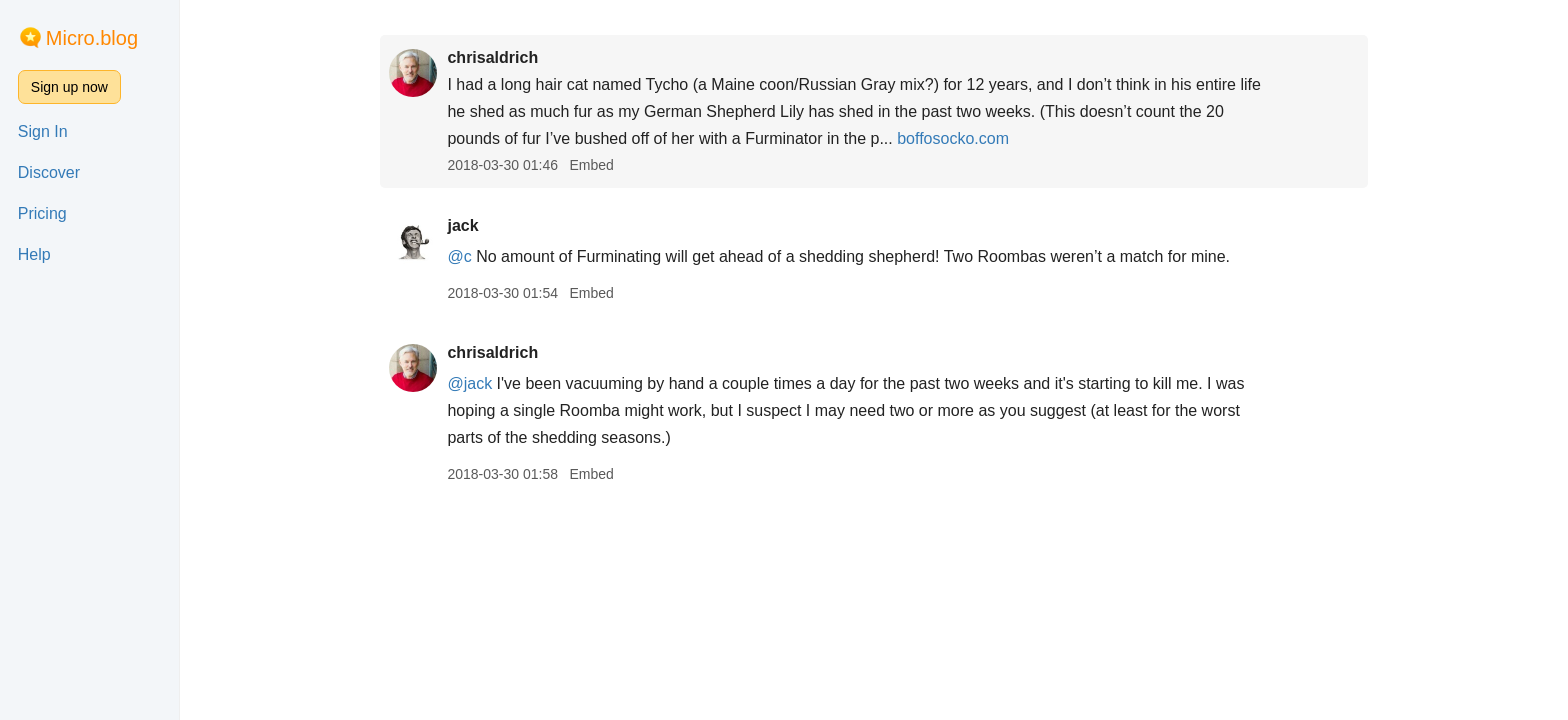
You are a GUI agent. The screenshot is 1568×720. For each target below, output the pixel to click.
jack (462, 225)
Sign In (43, 131)
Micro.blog (92, 38)
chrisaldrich (492, 57)
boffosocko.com (953, 138)
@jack (469, 383)
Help (34, 254)
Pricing (42, 213)
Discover (49, 172)
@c (459, 256)
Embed (591, 165)
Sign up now (69, 87)
